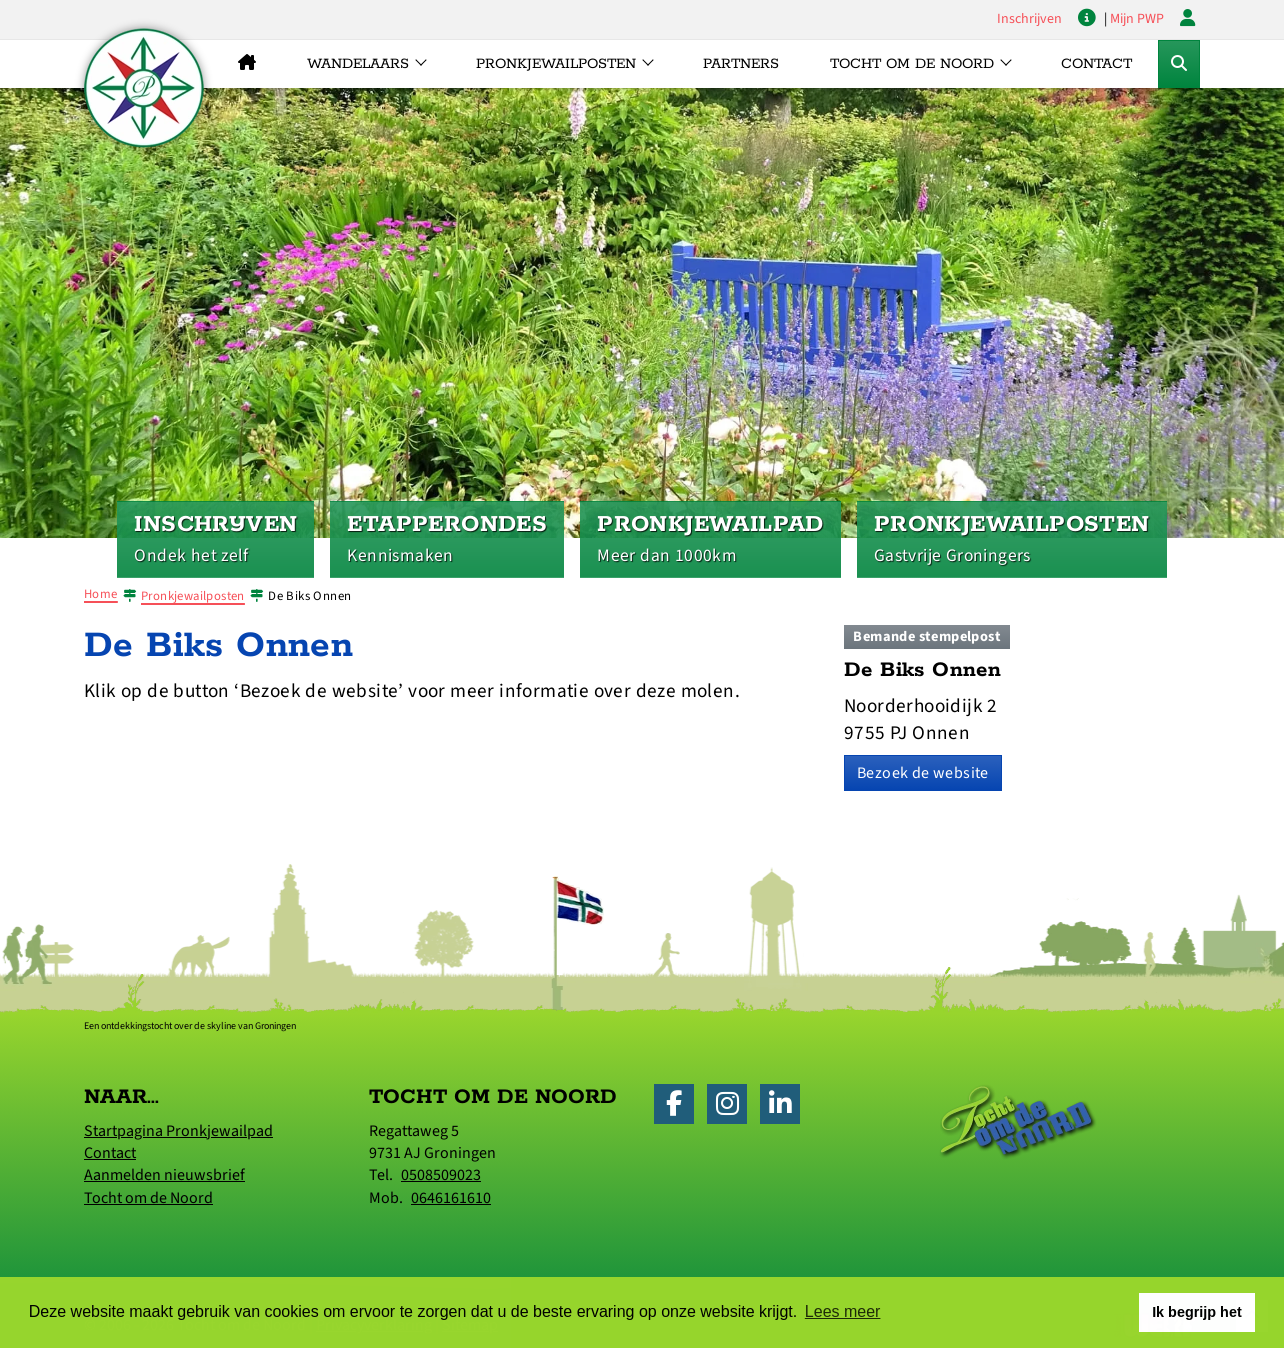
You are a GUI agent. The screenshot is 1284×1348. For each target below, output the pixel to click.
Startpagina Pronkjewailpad (178, 1131)
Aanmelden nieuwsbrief (164, 1175)
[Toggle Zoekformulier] (1179, 64)
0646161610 (451, 1198)
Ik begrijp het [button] (1197, 1312)
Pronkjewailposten (193, 596)
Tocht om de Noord (148, 1198)
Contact (1096, 64)
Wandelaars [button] (358, 64)
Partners (741, 64)
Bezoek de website (923, 773)
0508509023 (441, 1175)
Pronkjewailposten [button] (556, 64)
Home (101, 594)
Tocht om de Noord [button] (912, 64)
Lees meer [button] (843, 1311)
